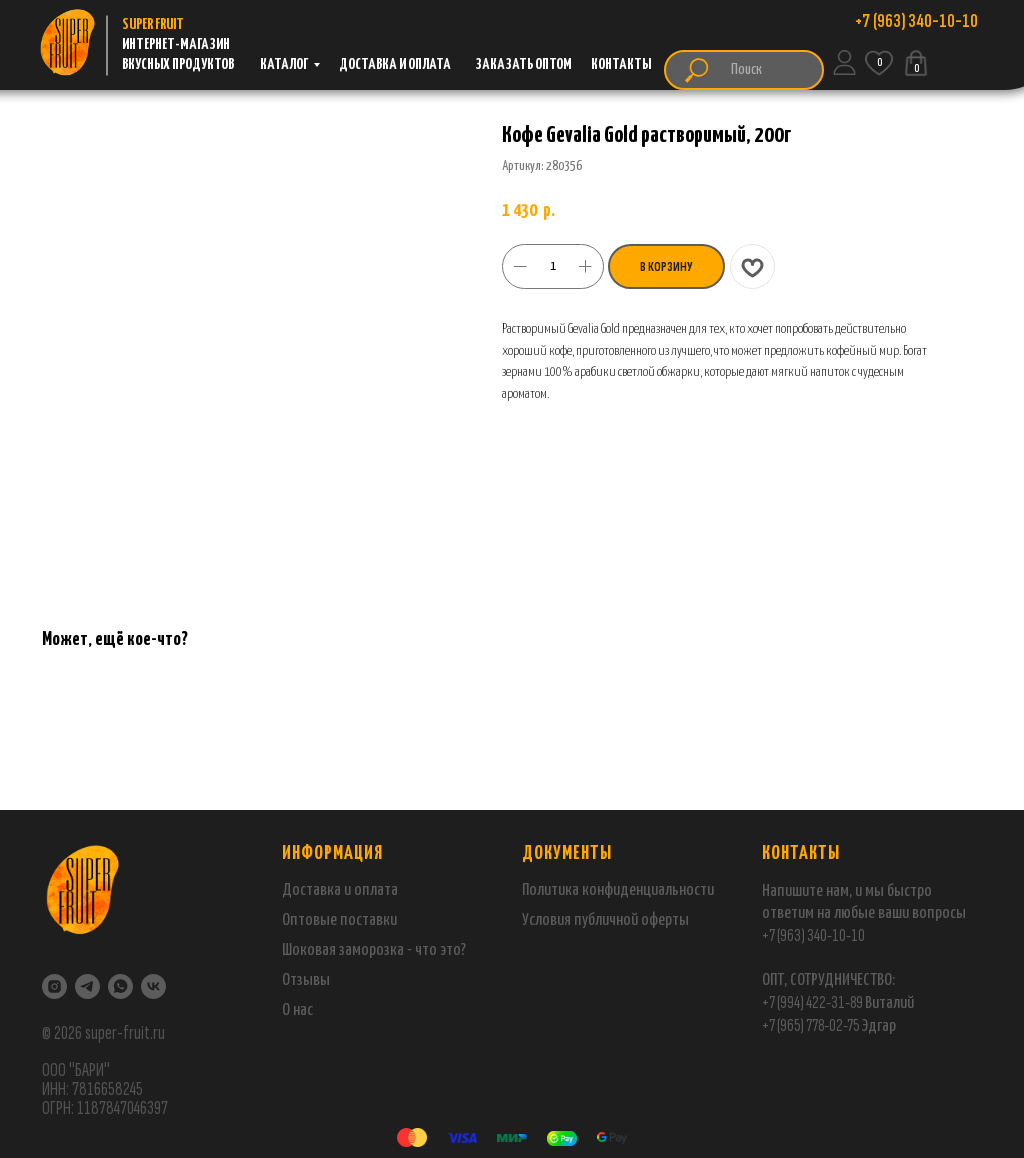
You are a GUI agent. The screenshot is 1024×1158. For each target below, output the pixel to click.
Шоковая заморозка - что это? (374, 950)
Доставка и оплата (340, 890)
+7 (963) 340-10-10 (813, 935)
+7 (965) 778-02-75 (811, 1025)
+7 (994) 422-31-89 (812, 1002)
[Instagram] (54, 986)
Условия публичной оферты (605, 920)
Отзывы (306, 980)
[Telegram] (87, 986)
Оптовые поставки (339, 920)
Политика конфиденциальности (618, 890)
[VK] (153, 986)
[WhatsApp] (120, 986)
